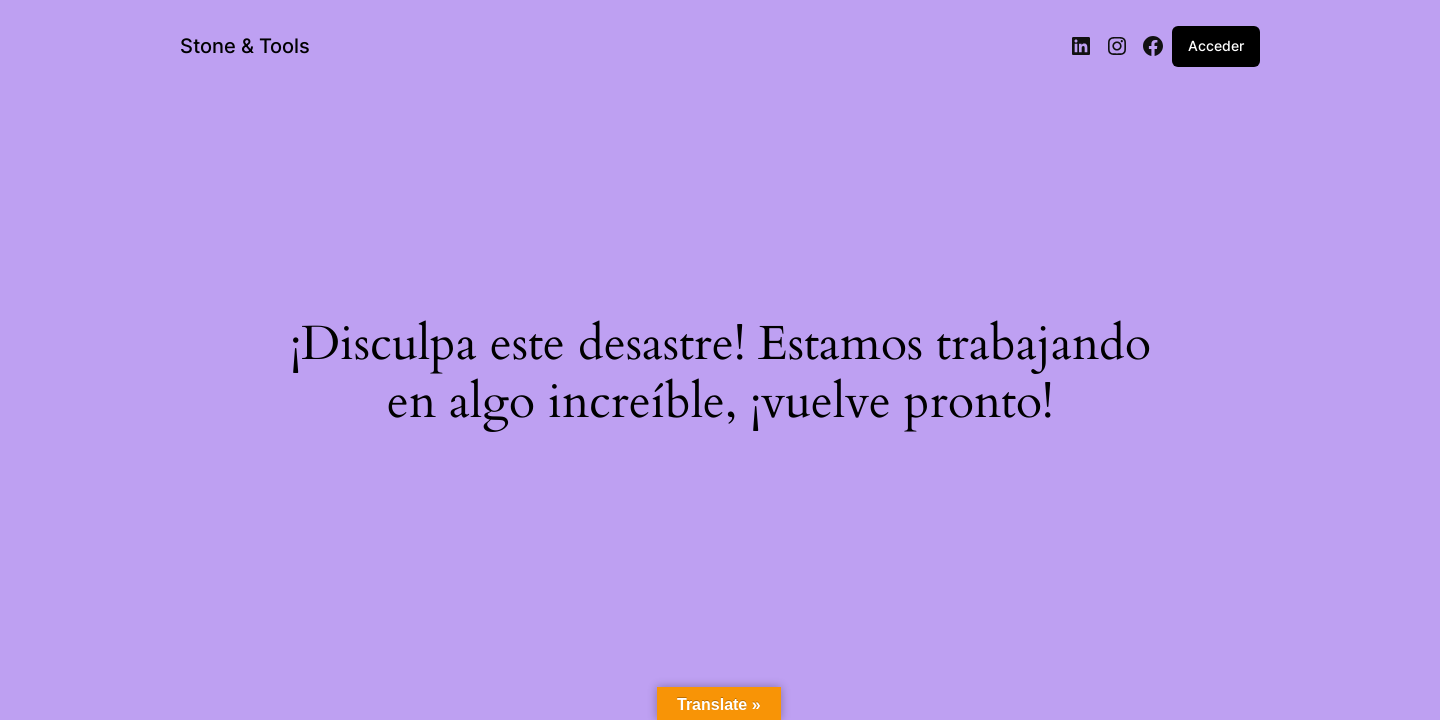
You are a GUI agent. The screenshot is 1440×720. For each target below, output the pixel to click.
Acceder (1216, 45)
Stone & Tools (245, 46)
